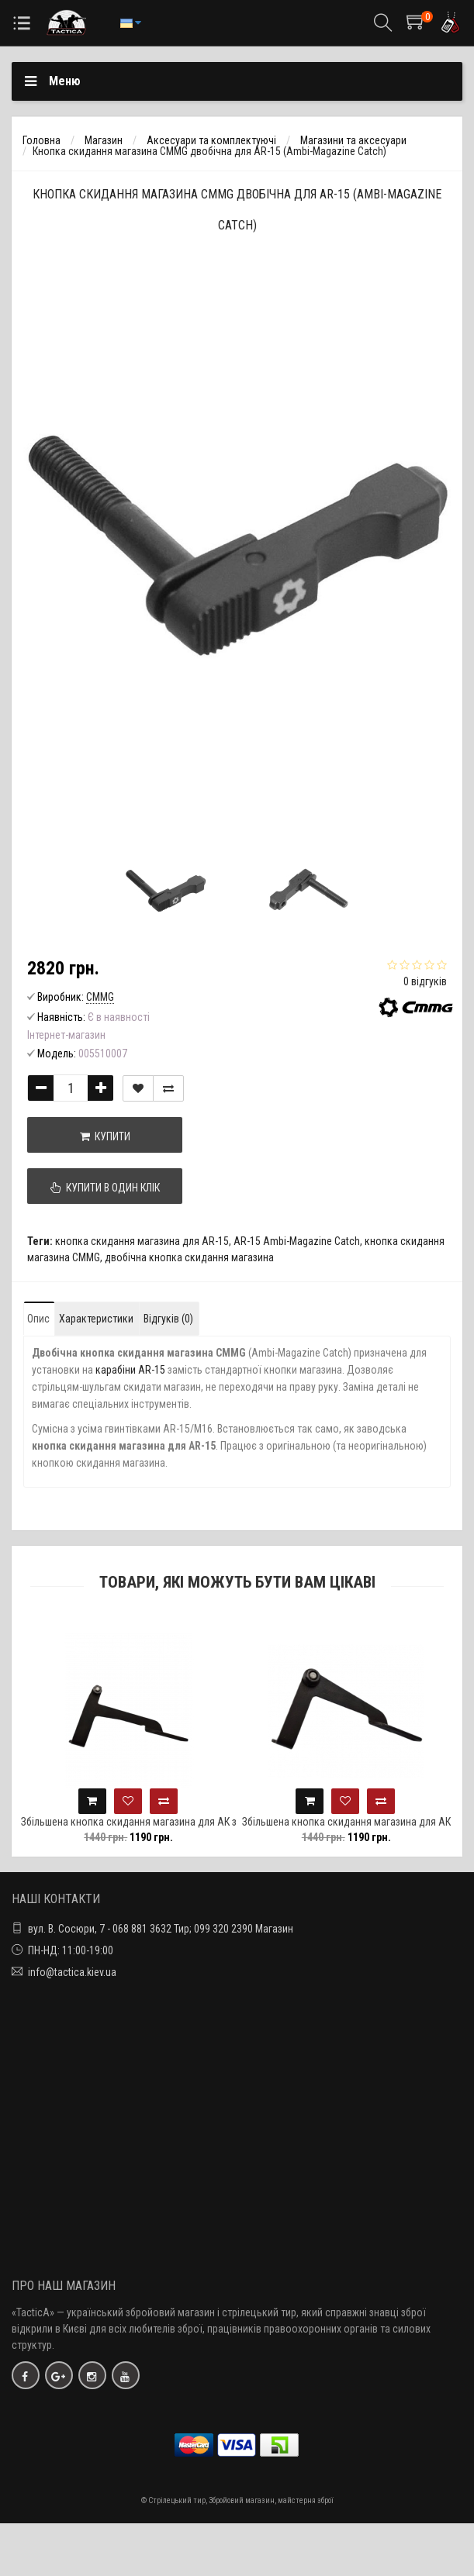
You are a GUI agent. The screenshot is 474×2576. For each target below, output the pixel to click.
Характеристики (96, 1318)
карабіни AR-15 (130, 1370)
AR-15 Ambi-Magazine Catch (297, 1241)
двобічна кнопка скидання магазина (189, 1257)
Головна (41, 140)
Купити (105, 1136)
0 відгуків (425, 981)
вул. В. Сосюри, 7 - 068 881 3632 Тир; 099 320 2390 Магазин (160, 1929)
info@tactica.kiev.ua (72, 1972)
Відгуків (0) (168, 1318)
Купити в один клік (105, 1187)
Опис (38, 1318)
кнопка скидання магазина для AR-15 (142, 1241)
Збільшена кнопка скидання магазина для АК (358, 1822)
